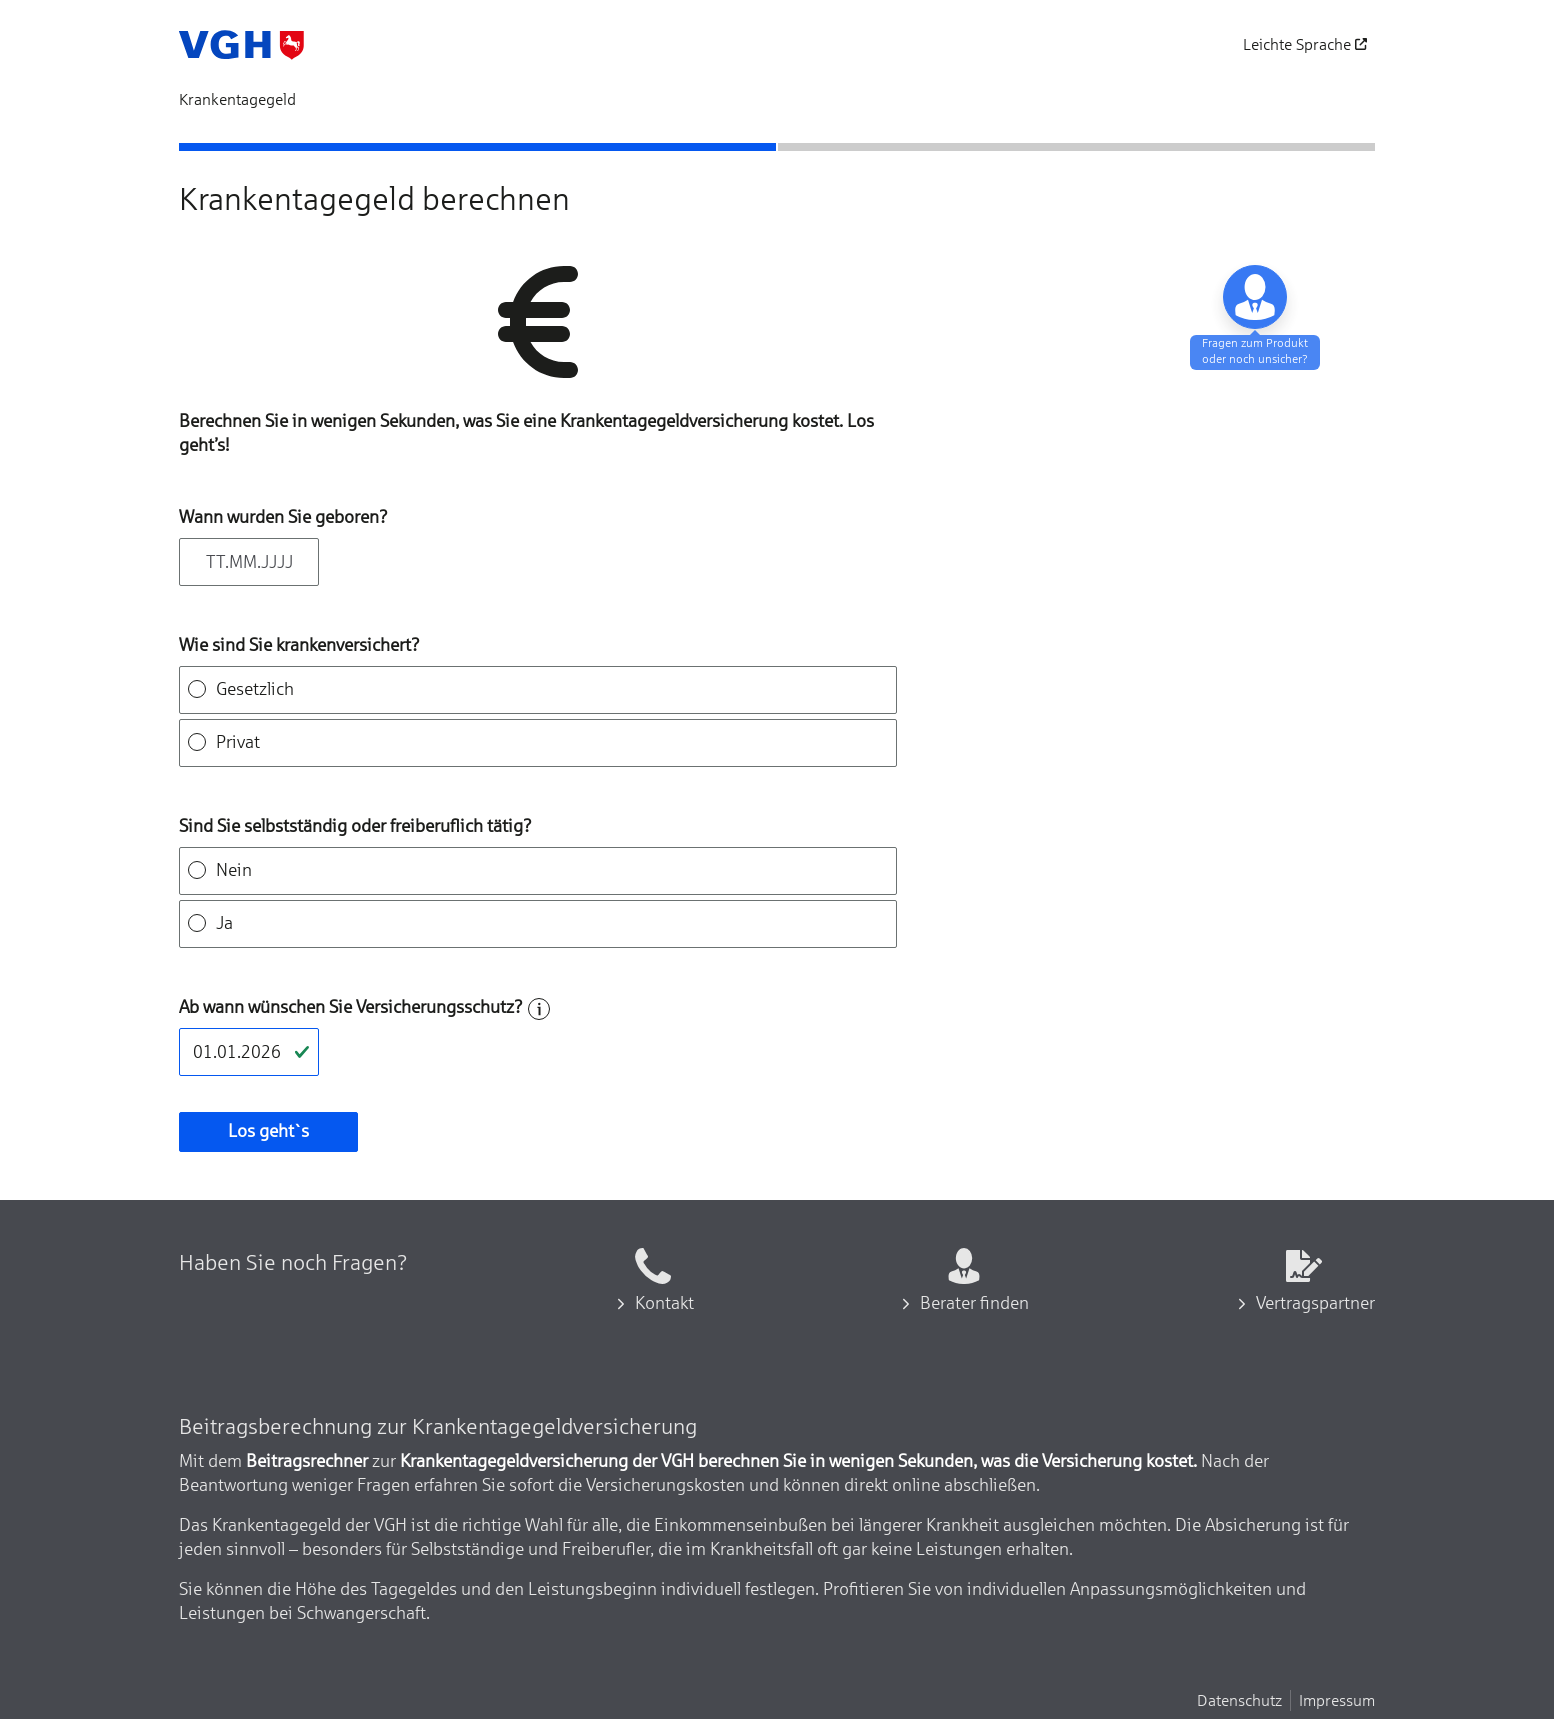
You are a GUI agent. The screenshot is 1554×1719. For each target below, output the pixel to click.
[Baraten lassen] (1255, 297)
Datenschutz (1239, 1700)
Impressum (1337, 1700)
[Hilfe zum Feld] (539, 1009)
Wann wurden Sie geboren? (283, 517)
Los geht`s (268, 1131)
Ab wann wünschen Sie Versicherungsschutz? (351, 1007)
